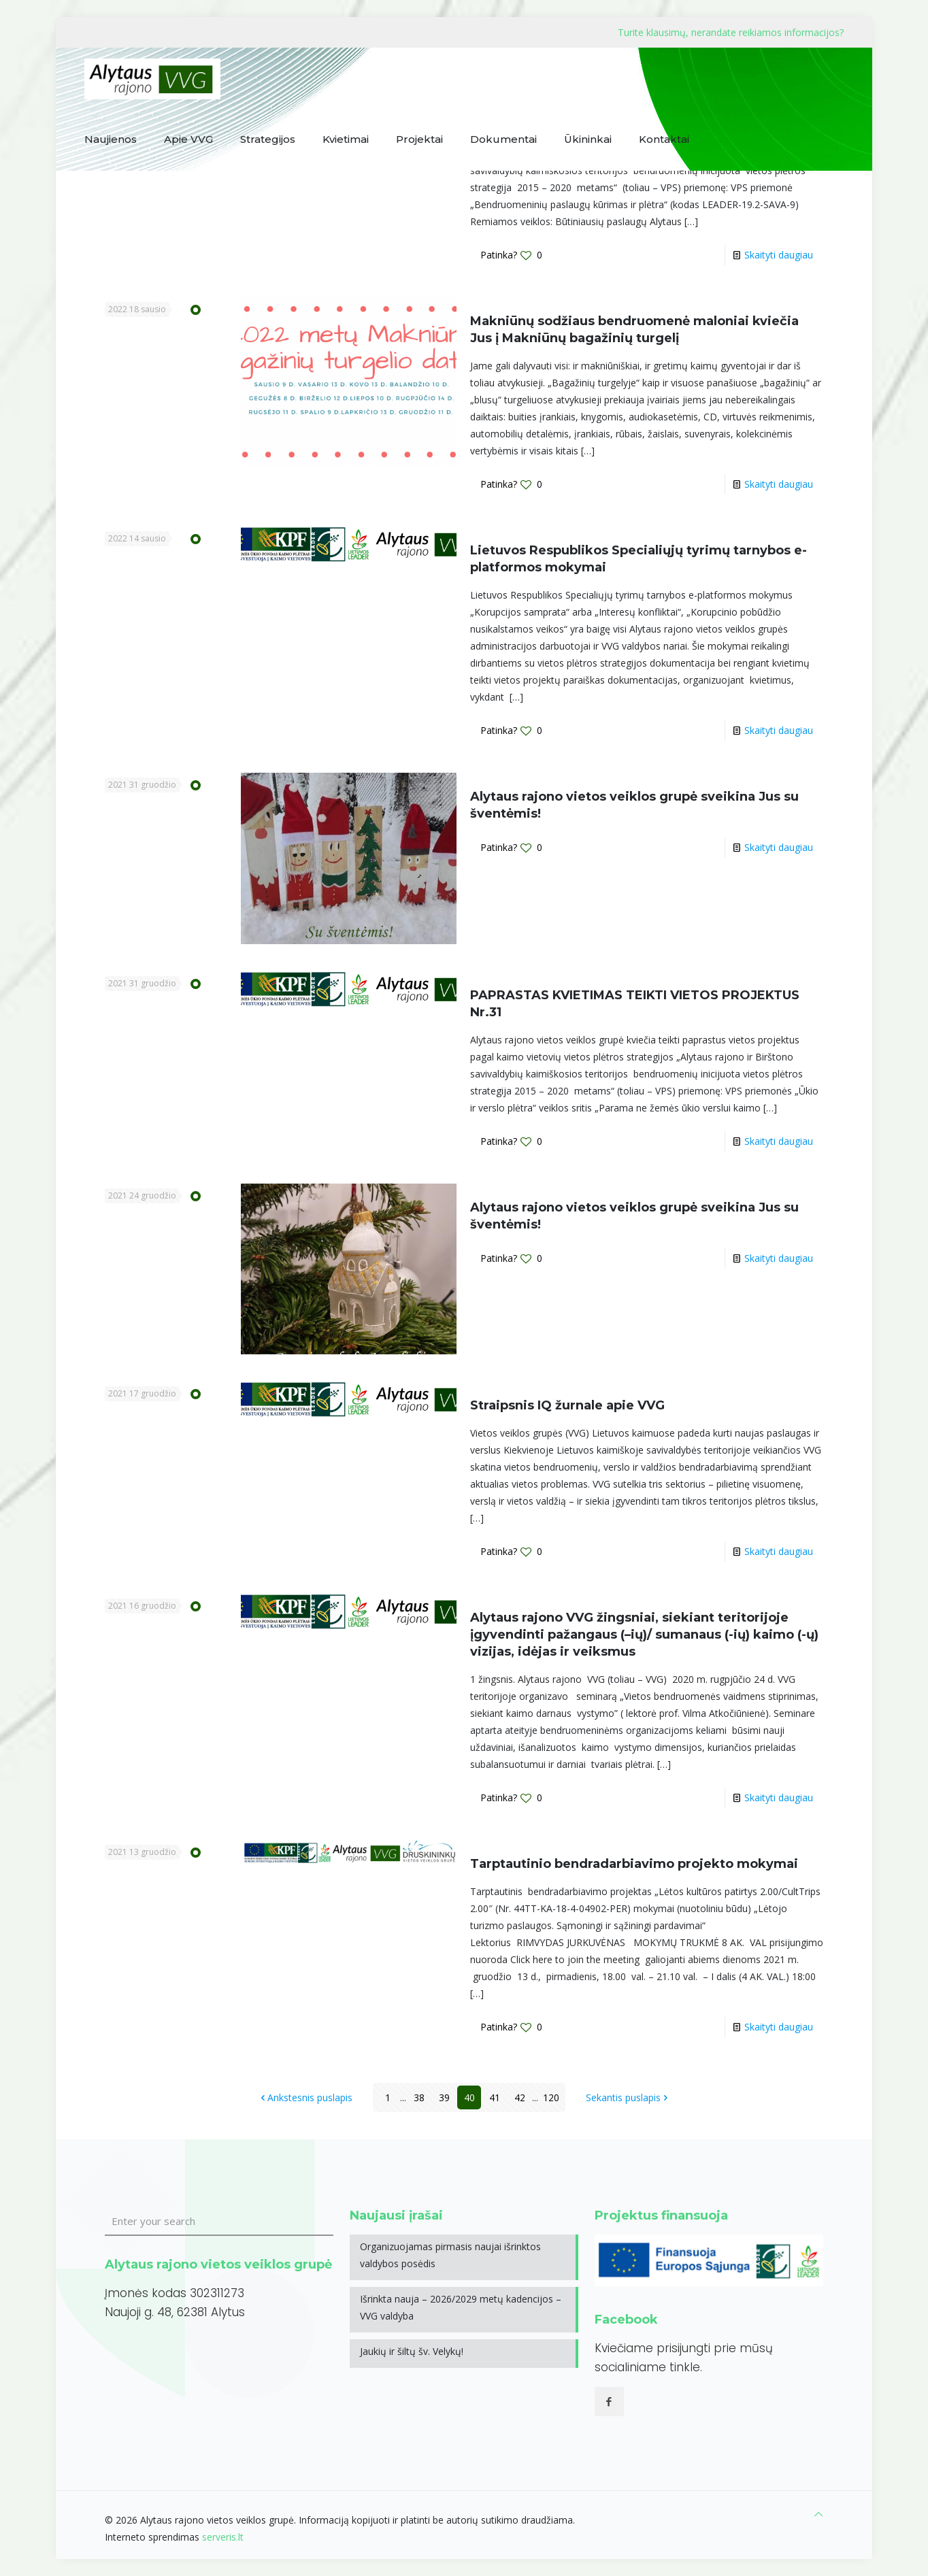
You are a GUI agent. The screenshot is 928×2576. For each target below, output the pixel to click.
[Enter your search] (219, 2221)
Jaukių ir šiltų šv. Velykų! (411, 2351)
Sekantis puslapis (628, 2097)
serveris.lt (223, 2536)
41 (494, 2097)
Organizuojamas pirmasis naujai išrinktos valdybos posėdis (450, 2255)
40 (469, 2097)
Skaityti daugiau (778, 254)
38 (419, 2097)
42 (519, 2097)
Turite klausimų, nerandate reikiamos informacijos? (731, 32)
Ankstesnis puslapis (305, 2097)
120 (551, 2097)
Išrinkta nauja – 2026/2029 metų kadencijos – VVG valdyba (460, 2307)
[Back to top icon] (818, 2513)
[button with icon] (609, 2401)
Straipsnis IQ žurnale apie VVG (567, 1405)
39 (444, 2097)
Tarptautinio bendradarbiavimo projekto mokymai (634, 1863)
